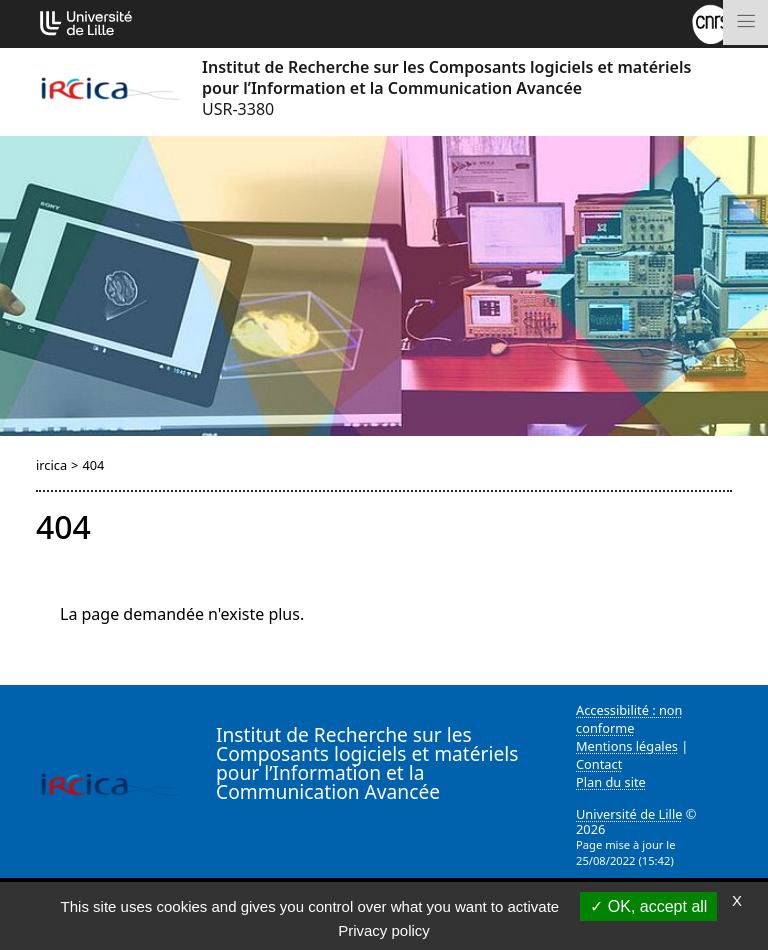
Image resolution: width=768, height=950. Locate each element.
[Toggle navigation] (745, 22)
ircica (51, 465)
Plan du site (611, 782)
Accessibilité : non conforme (629, 719)
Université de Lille (629, 814)
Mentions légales (627, 746)
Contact (599, 764)
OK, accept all (648, 906)
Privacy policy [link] (384, 930)
